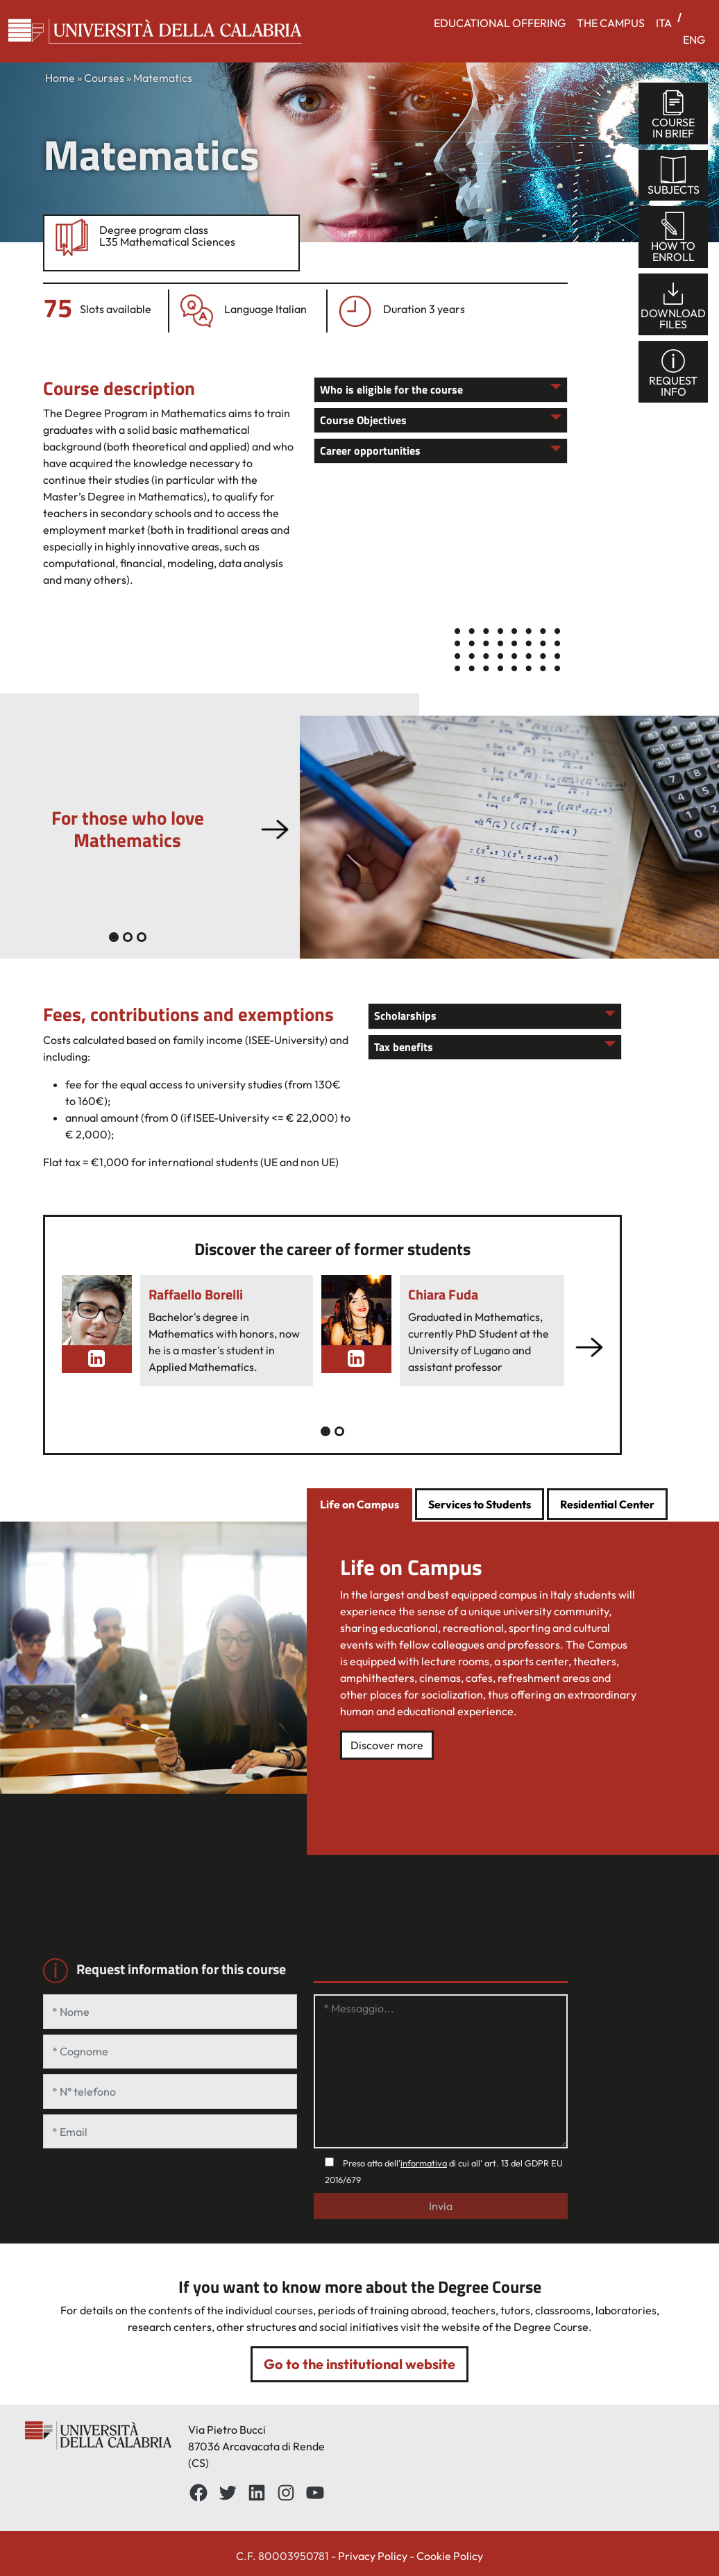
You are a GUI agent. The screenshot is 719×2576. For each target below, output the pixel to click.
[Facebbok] (198, 2492)
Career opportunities (370, 450)
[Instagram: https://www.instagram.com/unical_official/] (286, 2492)
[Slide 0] (114, 937)
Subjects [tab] (674, 175)
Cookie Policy (449, 2556)
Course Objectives (363, 420)
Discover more (386, 1745)
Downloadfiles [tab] (673, 305)
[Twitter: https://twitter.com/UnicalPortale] (227, 2492)
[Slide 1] (128, 937)
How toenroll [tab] (673, 238)
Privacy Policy (372, 2556)
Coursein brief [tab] (673, 114)
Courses (104, 78)
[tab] (359, 1505)
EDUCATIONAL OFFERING (500, 23)
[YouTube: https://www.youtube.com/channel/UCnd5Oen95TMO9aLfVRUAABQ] (315, 2492)
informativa (423, 2163)
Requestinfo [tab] (673, 372)
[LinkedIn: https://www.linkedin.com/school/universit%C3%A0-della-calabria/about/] (256, 2492)
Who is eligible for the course (391, 389)
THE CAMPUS (611, 23)
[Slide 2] (141, 937)
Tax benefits (403, 1046)
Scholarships (405, 1015)
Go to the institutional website (359, 2364)
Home (60, 78)
